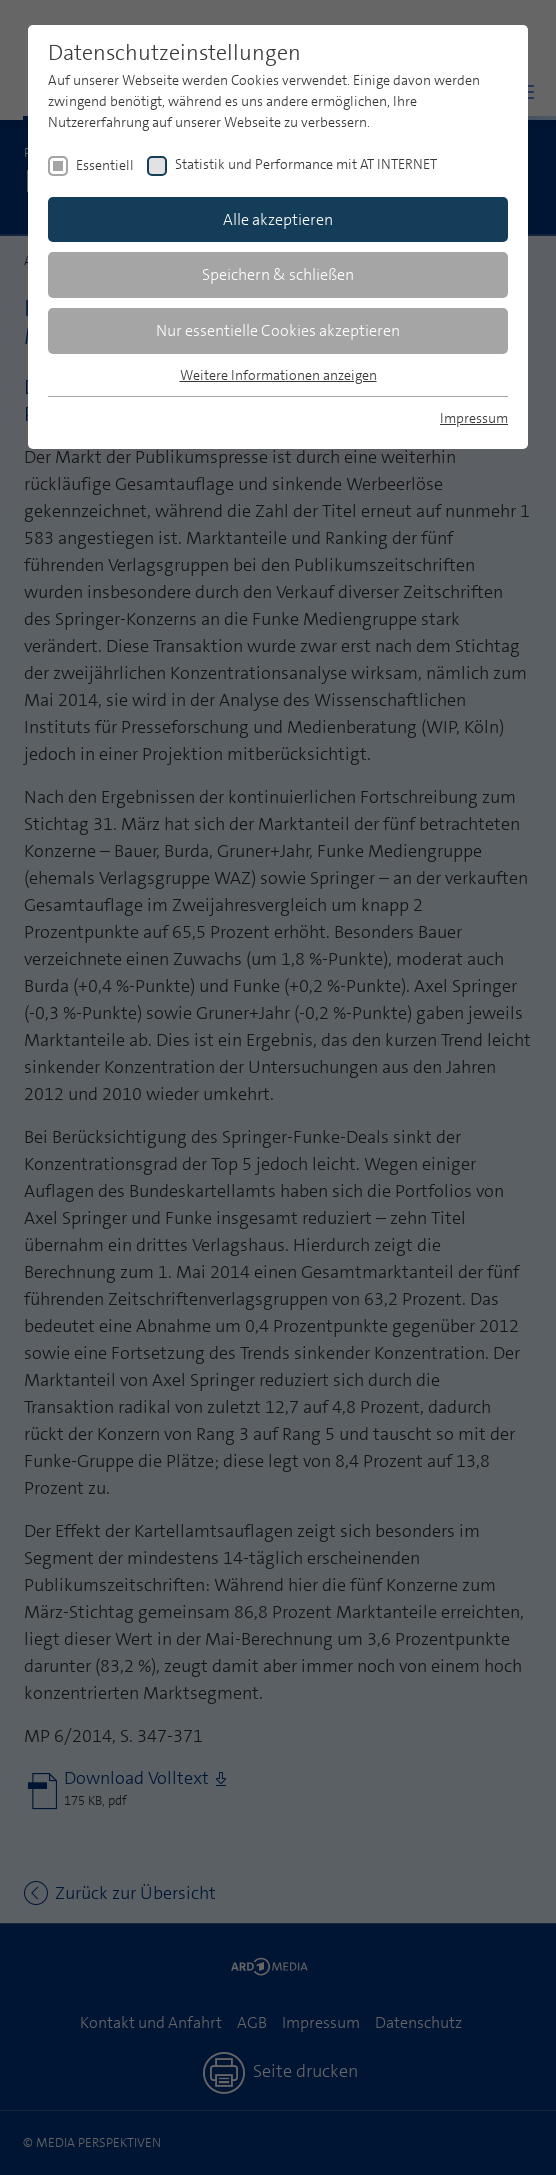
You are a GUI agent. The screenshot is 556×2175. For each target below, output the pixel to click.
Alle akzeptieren (278, 219)
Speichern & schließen (278, 274)
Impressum (474, 418)
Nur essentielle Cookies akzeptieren (278, 330)
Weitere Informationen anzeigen (278, 375)
